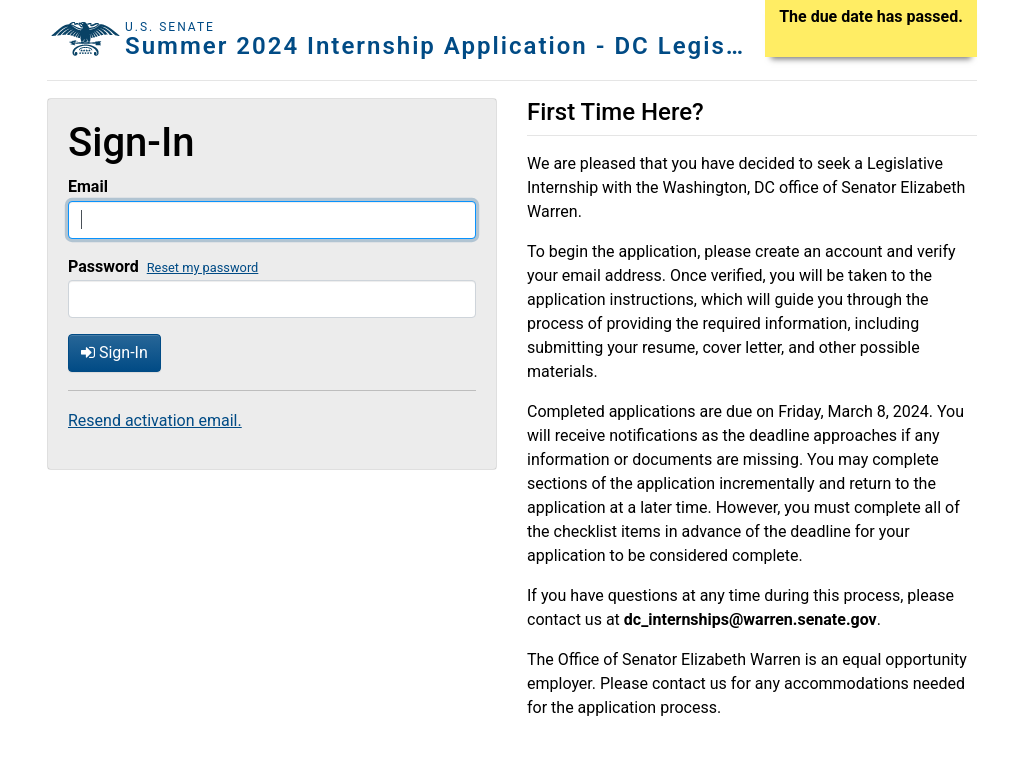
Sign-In (114, 352)
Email (88, 186)
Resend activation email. (155, 420)
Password (103, 266)
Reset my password (203, 267)
